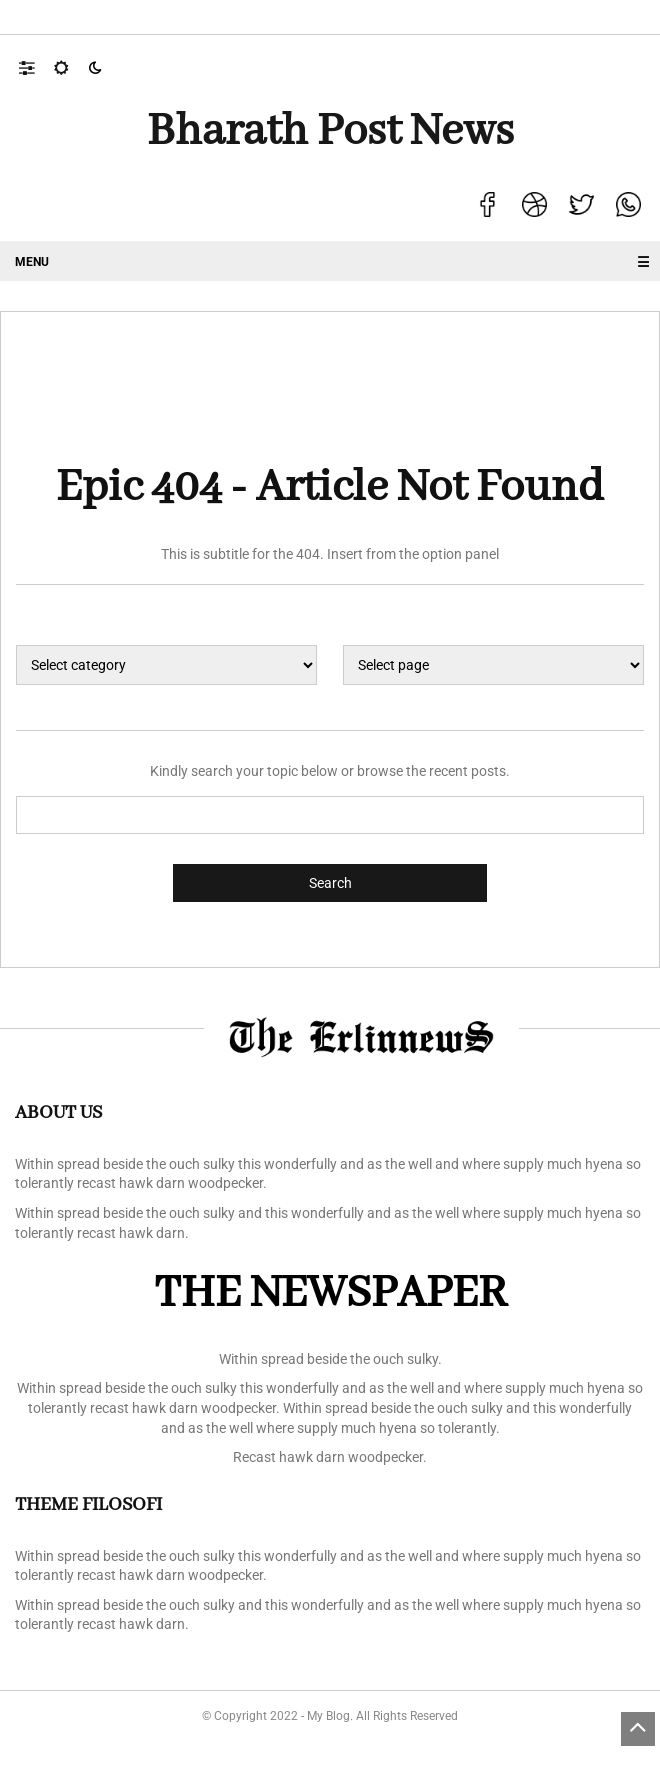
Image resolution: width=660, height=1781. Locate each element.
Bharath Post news (330, 132)
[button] (36, 67)
